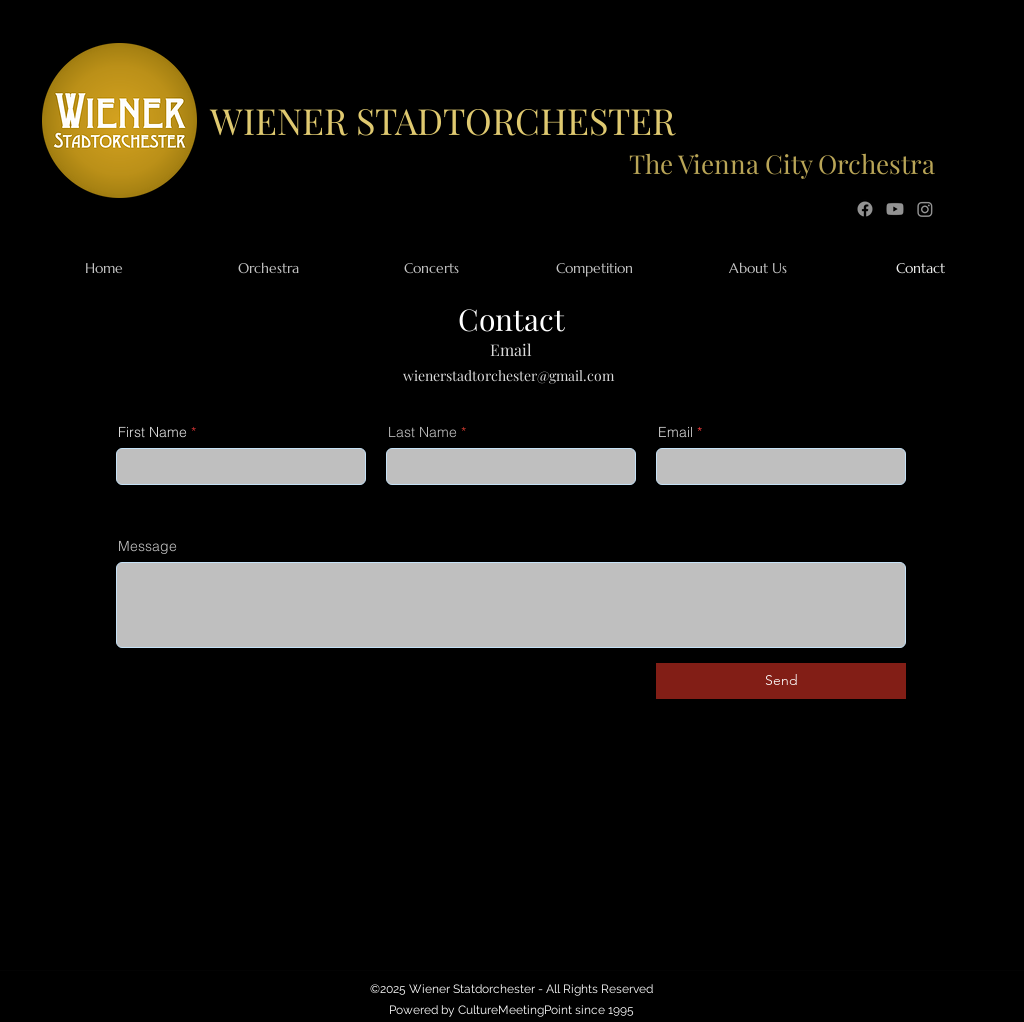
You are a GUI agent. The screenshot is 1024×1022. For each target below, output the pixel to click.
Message (147, 546)
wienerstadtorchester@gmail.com (508, 375)
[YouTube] (895, 209)
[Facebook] (865, 209)
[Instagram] (925, 209)
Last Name (422, 432)
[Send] (781, 681)
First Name (152, 432)
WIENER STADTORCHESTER (442, 120)
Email (675, 432)
